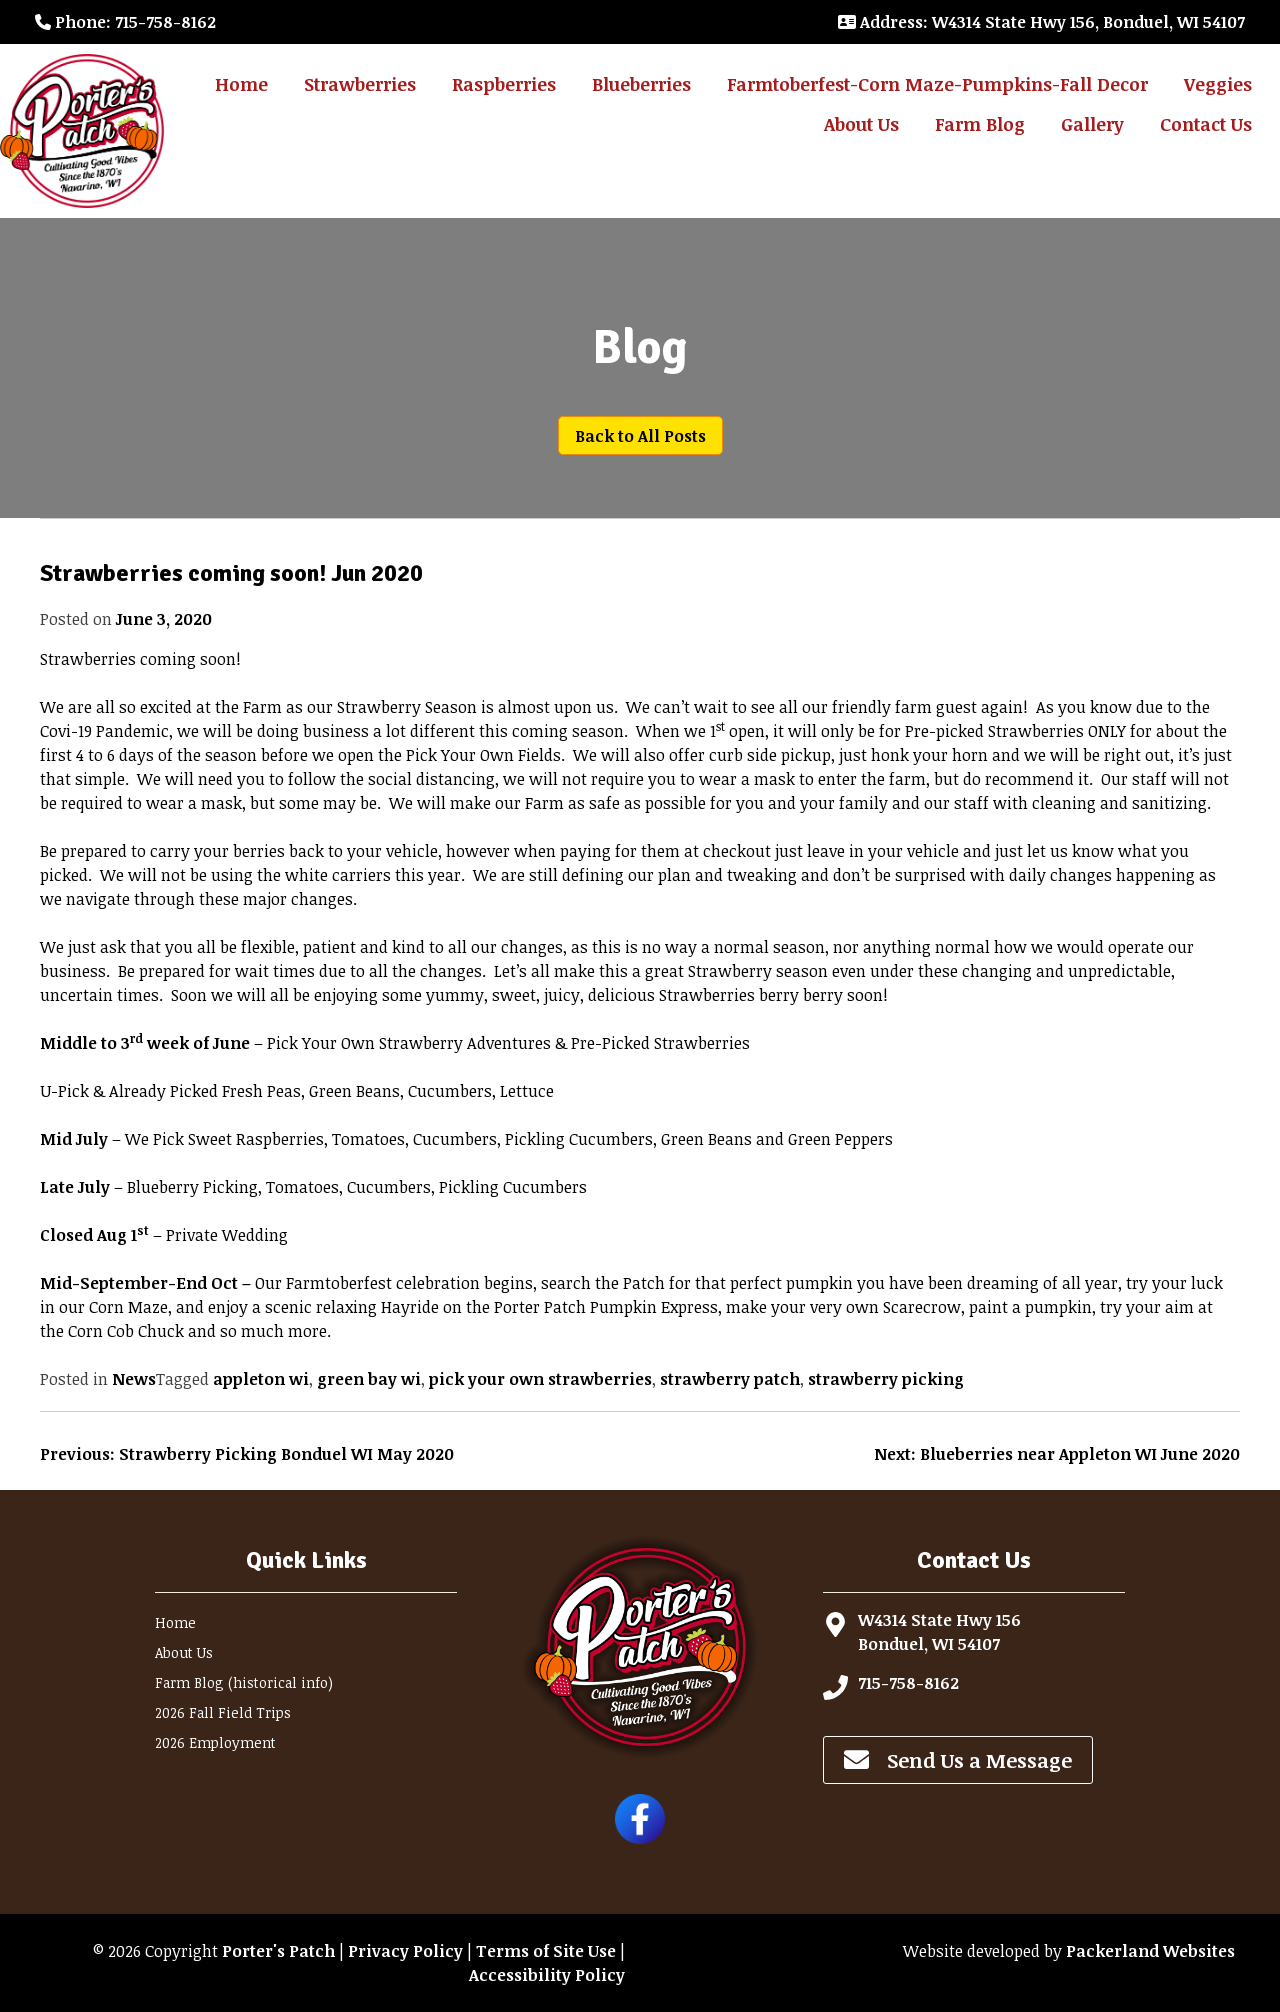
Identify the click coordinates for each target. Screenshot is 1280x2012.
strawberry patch (730, 1379)
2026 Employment (215, 1742)
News (134, 1379)
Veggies (1218, 84)
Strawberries (360, 84)
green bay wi (369, 1379)
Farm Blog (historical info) (244, 1682)
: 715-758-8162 (125, 22)
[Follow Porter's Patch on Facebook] (640, 1838)
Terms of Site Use (546, 1951)
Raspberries (504, 84)
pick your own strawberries (540, 1379)
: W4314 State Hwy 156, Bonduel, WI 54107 (1041, 22)
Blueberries (641, 84)
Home (241, 84)
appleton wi (261, 1379)
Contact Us (1206, 124)
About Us (861, 124)
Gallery (1092, 124)
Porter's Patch (278, 1951)
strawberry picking (886, 1379)
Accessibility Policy (547, 1975)
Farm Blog (980, 124)
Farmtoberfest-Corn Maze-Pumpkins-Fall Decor (937, 84)
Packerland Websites (1150, 1951)
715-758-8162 (908, 1683)
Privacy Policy (405, 1951)
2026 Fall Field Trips (223, 1712)
